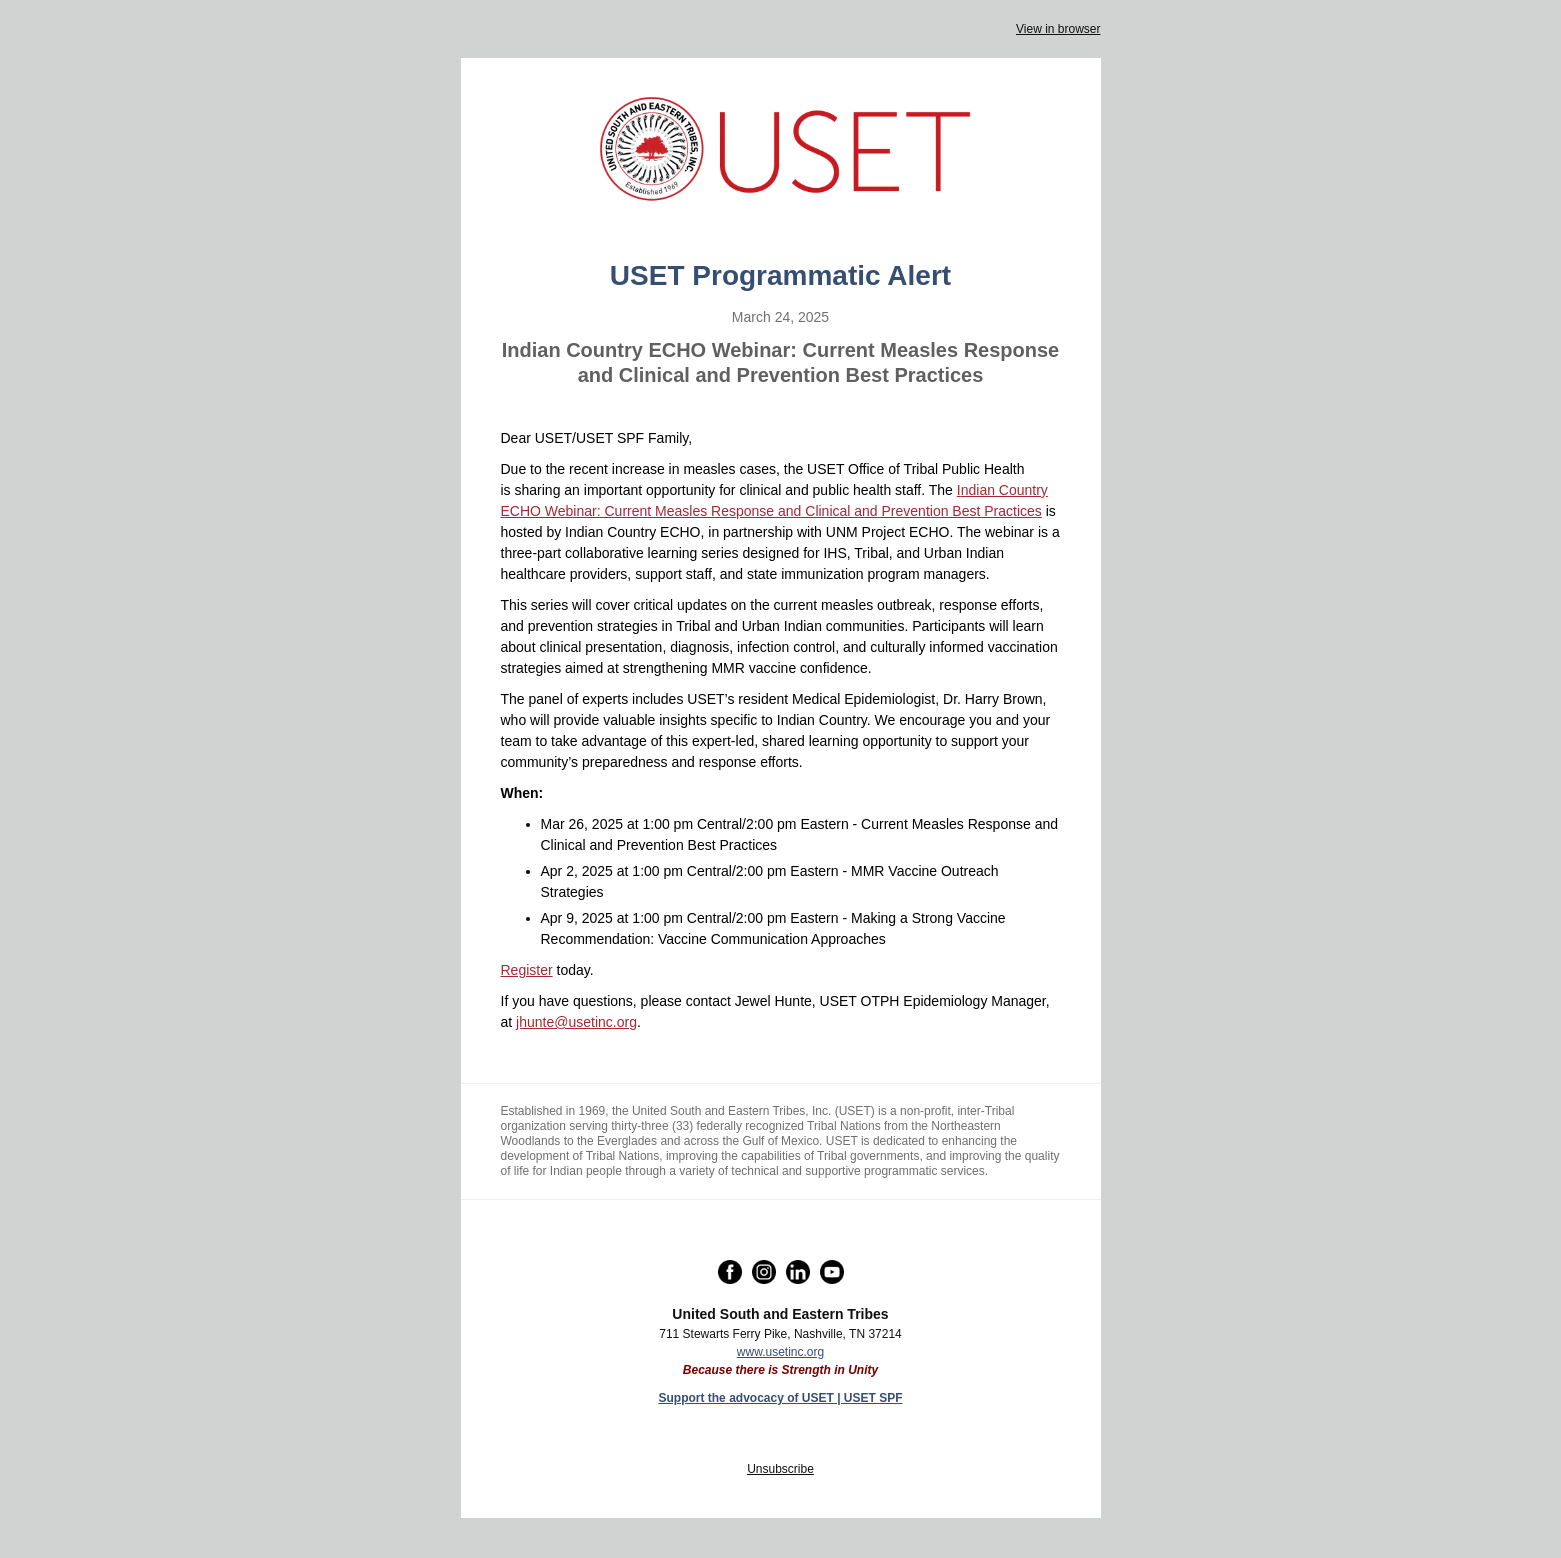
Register (527, 970)
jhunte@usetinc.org (576, 1022)
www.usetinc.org (780, 1352)
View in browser (1058, 29)
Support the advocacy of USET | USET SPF (780, 1398)
